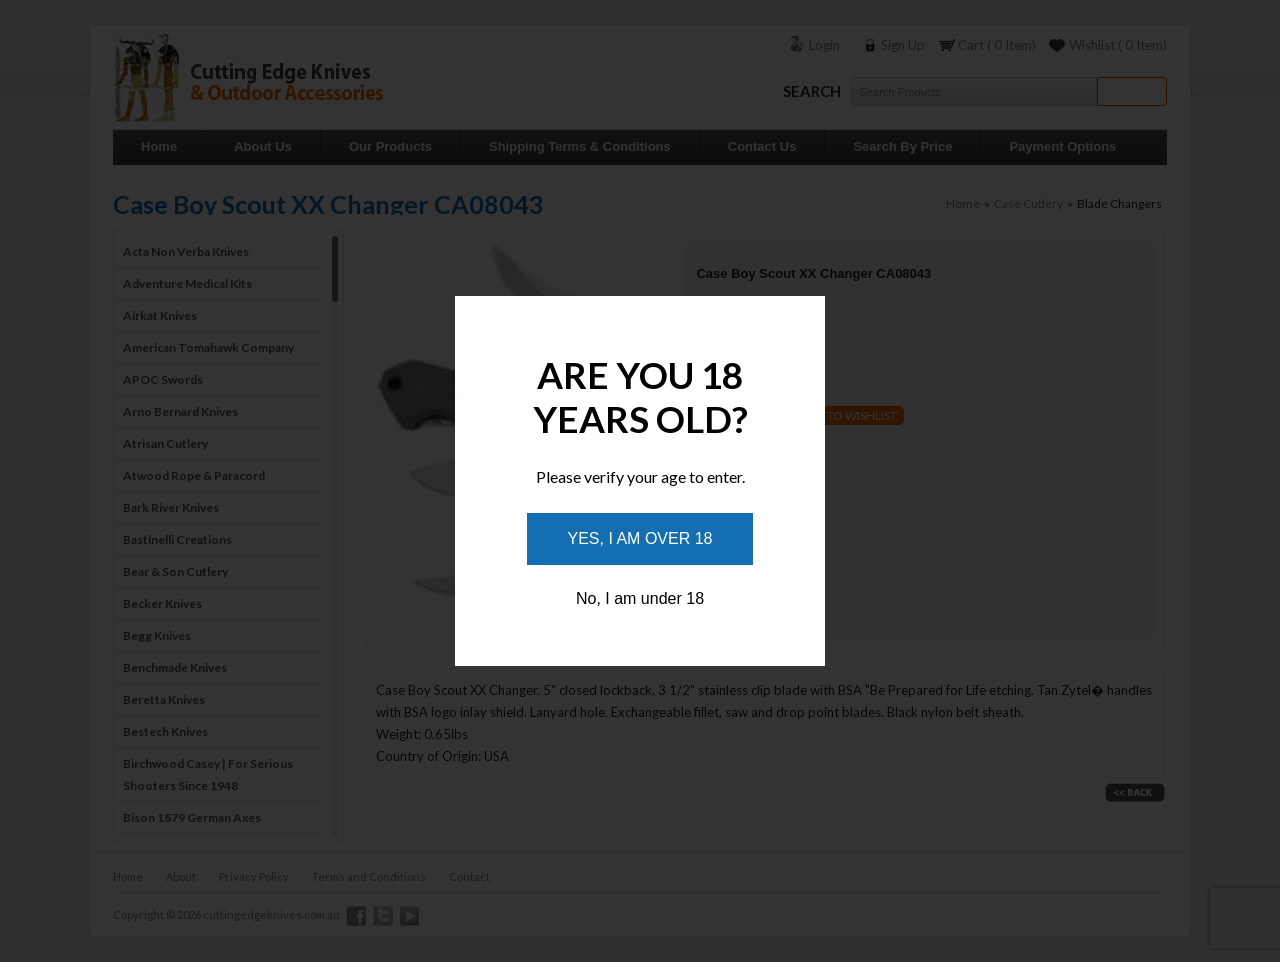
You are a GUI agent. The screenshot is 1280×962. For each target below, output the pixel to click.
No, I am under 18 (640, 598)
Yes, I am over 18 (640, 538)
